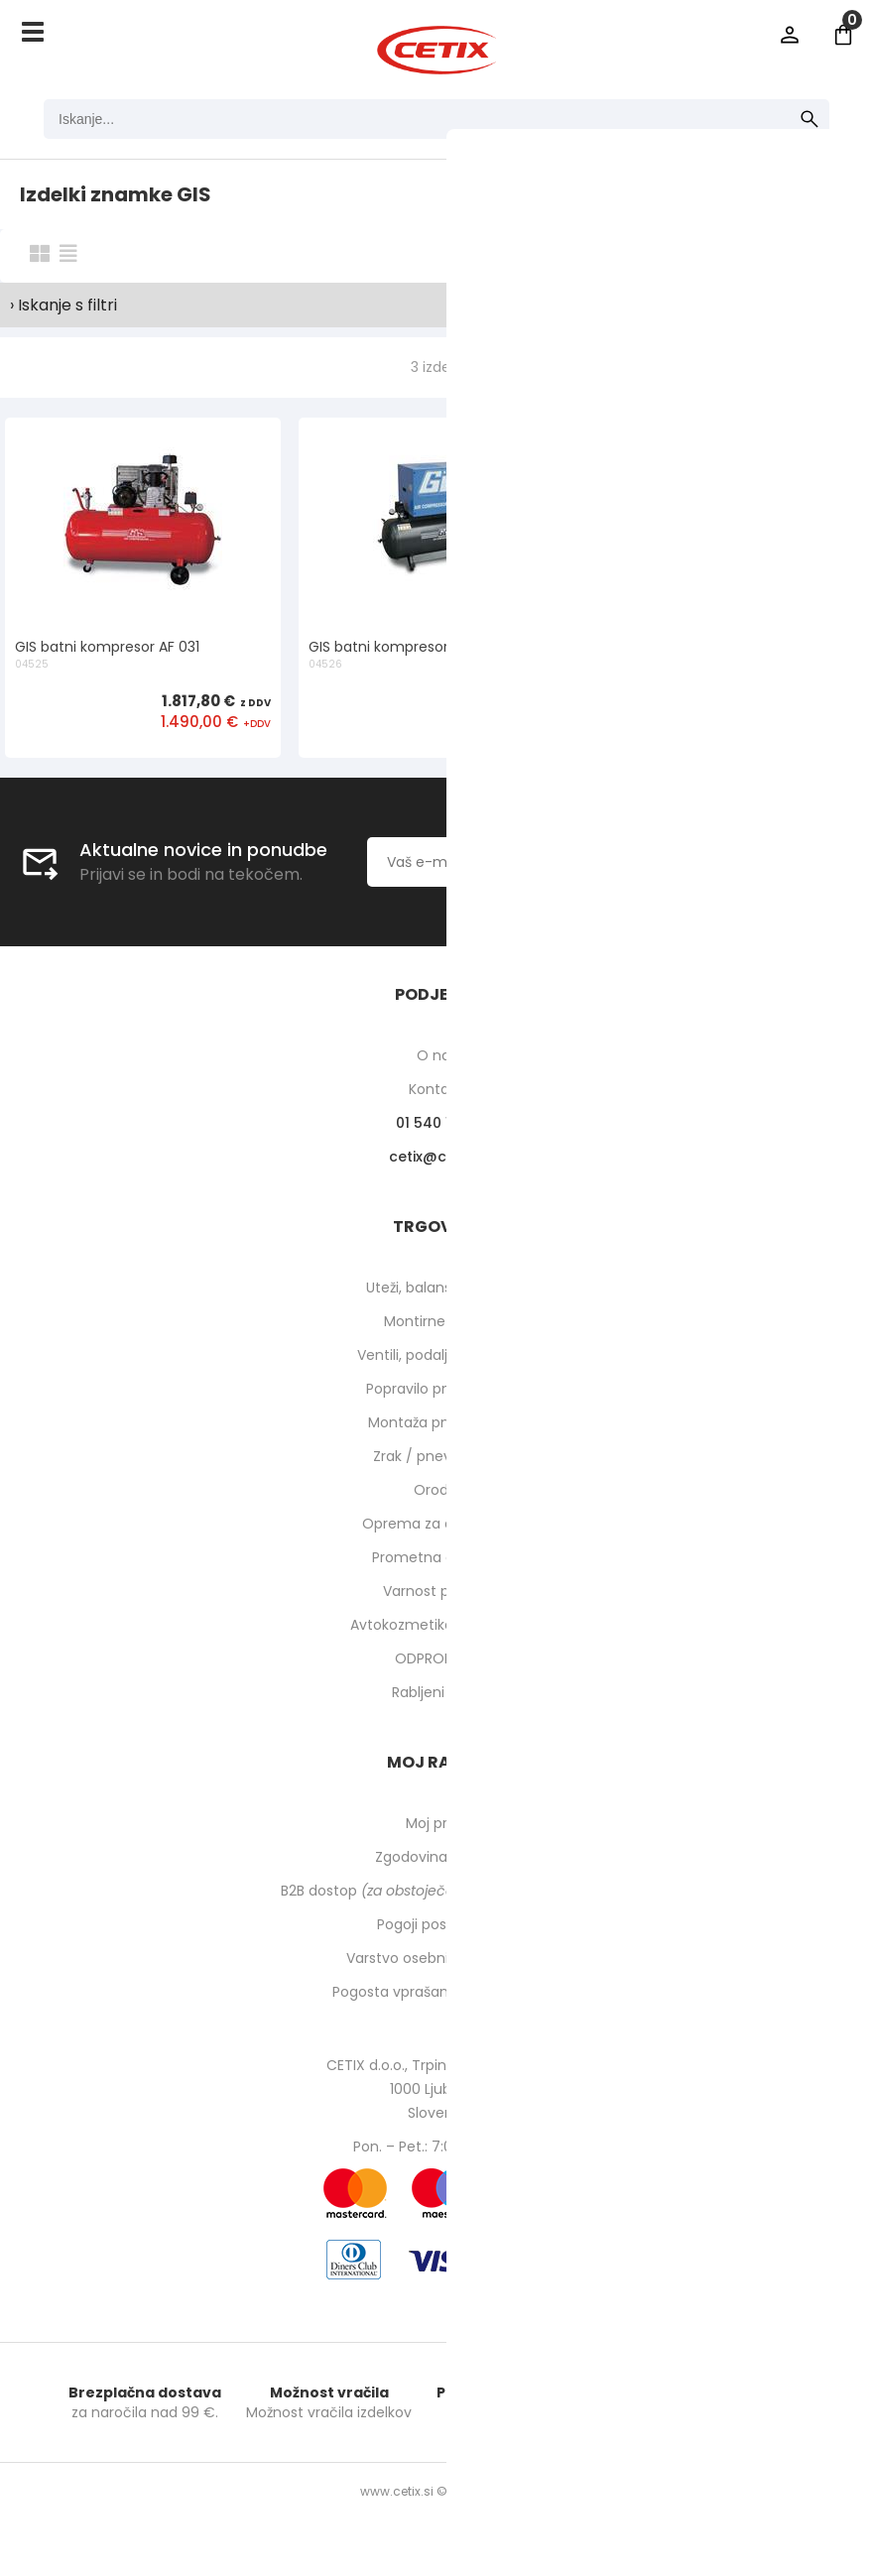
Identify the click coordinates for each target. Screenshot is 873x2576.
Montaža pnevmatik (437, 1422)
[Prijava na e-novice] (721, 862)
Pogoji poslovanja (436, 1924)
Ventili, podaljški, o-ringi (437, 1355)
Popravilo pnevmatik (436, 1389)
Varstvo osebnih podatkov (436, 1958)
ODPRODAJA (437, 1658)
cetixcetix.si (437, 1156)
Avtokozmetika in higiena (437, 1625)
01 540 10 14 (437, 1123)
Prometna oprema (436, 1557)
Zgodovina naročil (436, 1857)
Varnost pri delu (437, 1591)
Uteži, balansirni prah (436, 1287)
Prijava (790, 34)
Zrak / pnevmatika (436, 1456)
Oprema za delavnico (437, 1523)
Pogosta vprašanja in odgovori (436, 1992)
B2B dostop (437, 1891)
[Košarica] (843, 34)
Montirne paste (436, 1321)
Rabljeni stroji (436, 1692)
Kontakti (437, 1089)
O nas (437, 1055)
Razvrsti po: (634, 255)
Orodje (437, 1490)
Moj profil (437, 1823)
